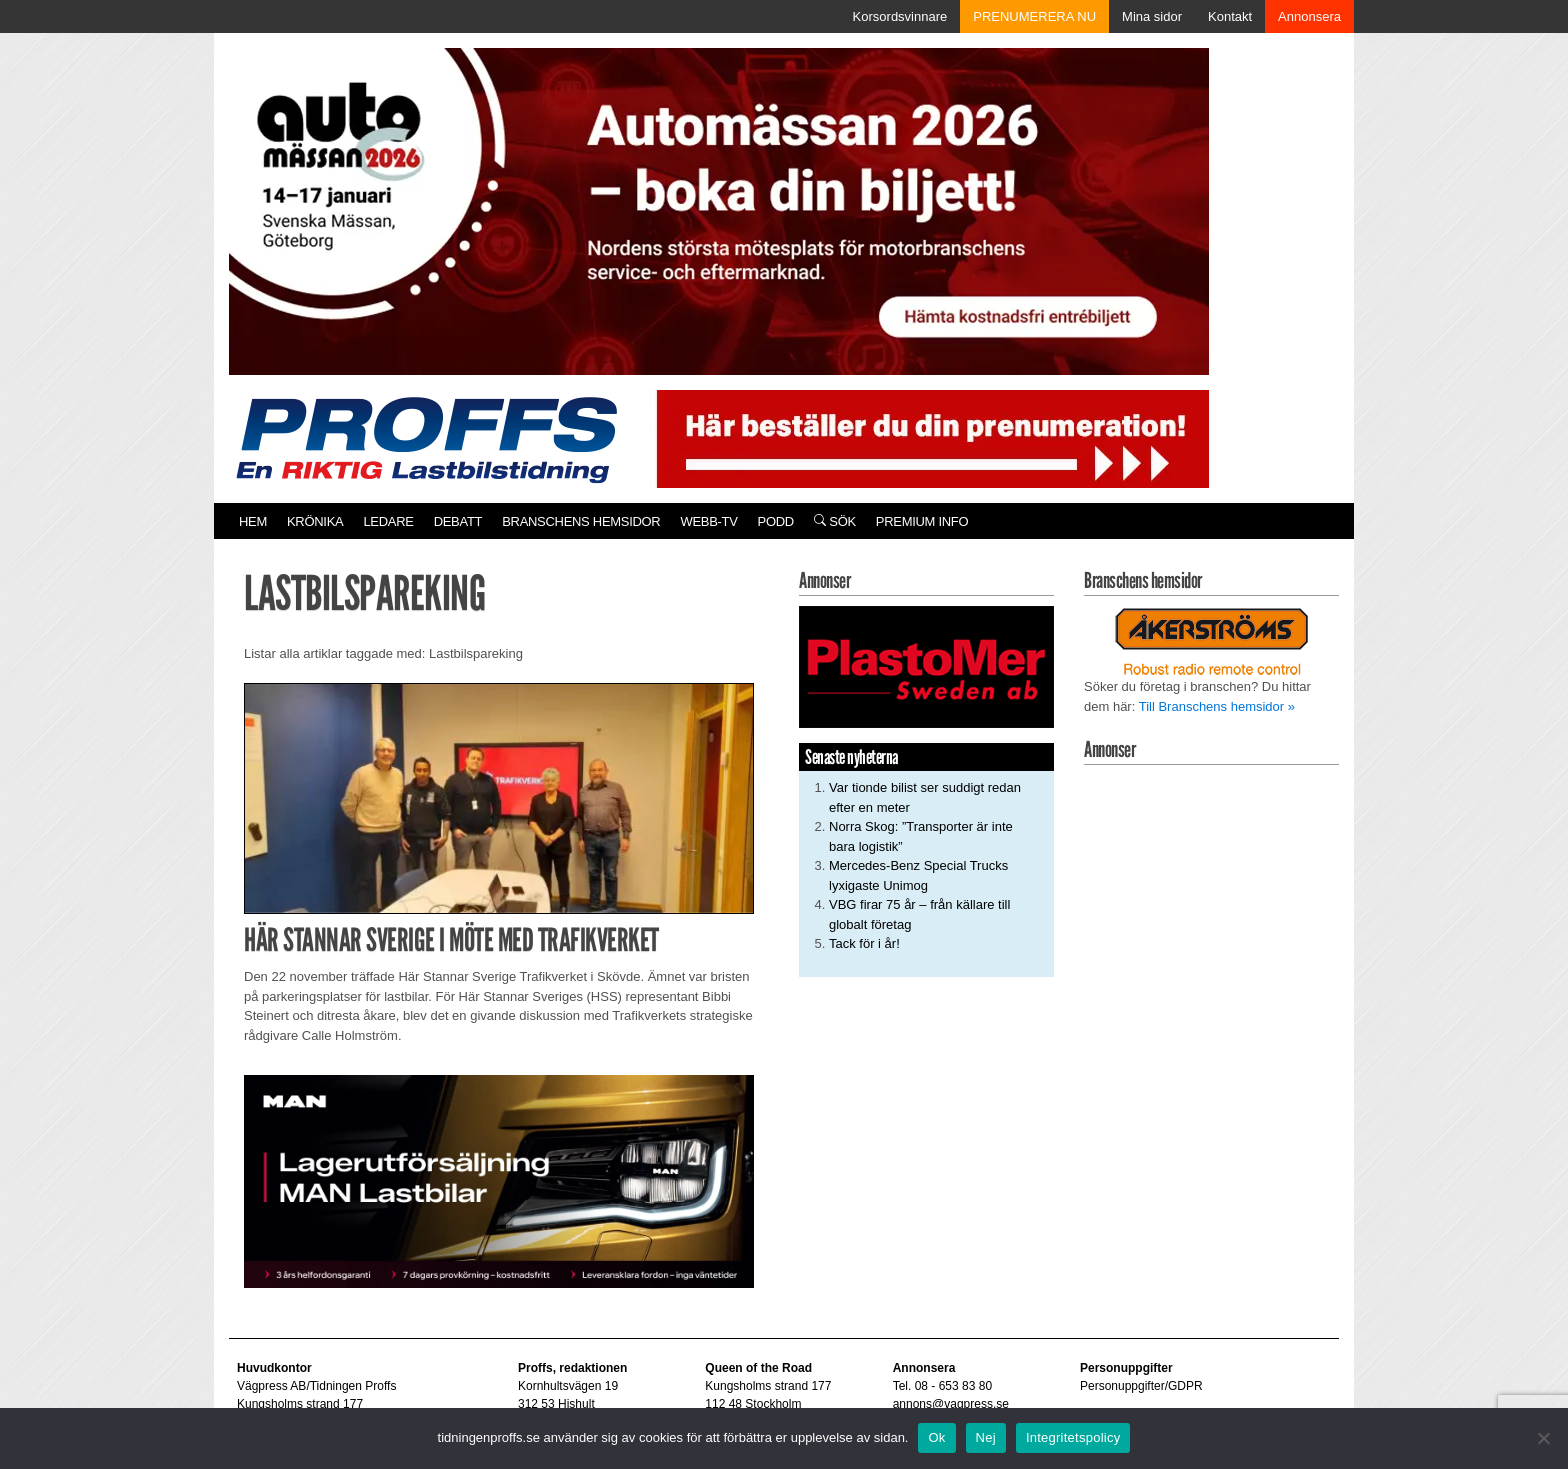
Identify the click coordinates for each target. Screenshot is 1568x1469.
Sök (835, 521)
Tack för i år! (864, 943)
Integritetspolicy (1073, 1437)
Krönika (315, 521)
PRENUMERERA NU (1034, 16)
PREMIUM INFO (922, 521)
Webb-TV (708, 521)
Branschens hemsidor (581, 521)
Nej (986, 1437)
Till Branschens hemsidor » (1217, 706)
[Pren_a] (928, 437)
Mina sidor (1152, 16)
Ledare (388, 521)
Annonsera (1309, 16)
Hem (253, 521)
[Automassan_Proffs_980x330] (719, 209)
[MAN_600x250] (499, 1180)
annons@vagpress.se (951, 1404)
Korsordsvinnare (900, 16)
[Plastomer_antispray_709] (926, 666)
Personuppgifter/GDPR (1141, 1386)
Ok (936, 1437)
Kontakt (1230, 16)
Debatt (458, 521)
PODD (776, 521)
